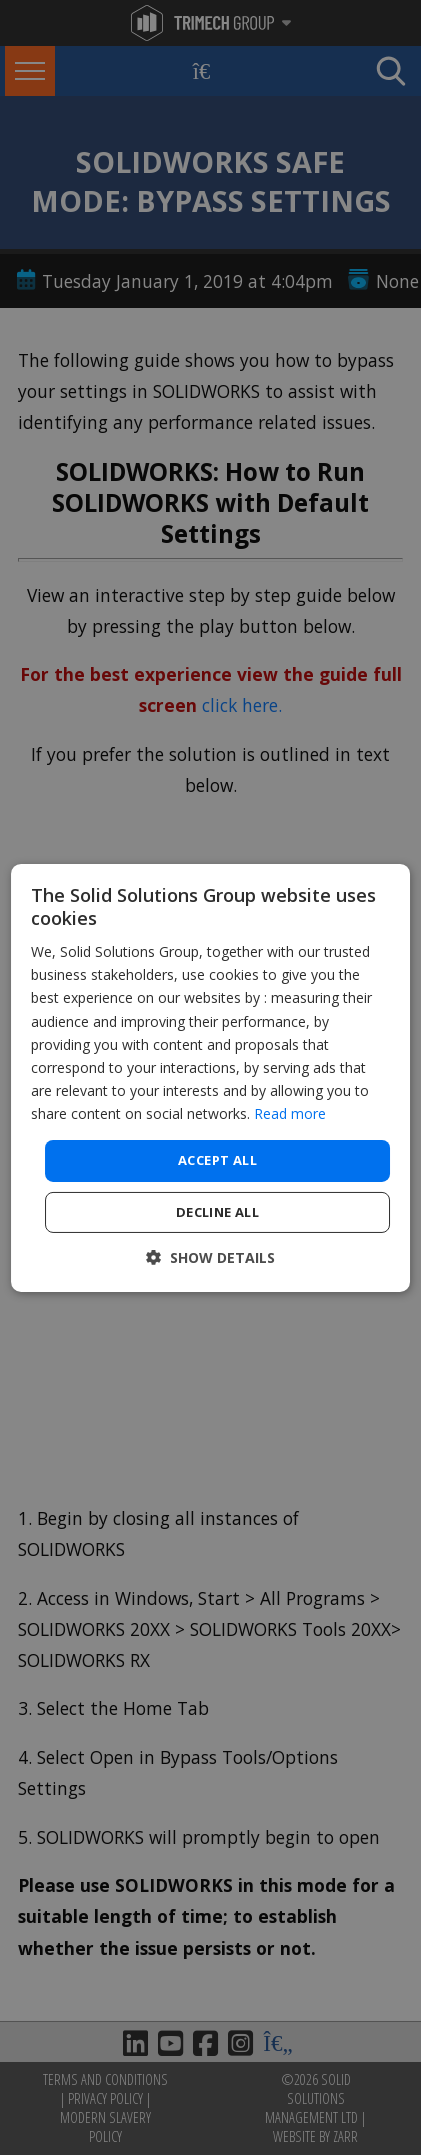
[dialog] (211, 1077)
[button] (210, 1257)
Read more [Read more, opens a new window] (290, 1113)
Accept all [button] (217, 1160)
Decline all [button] (217, 1212)
